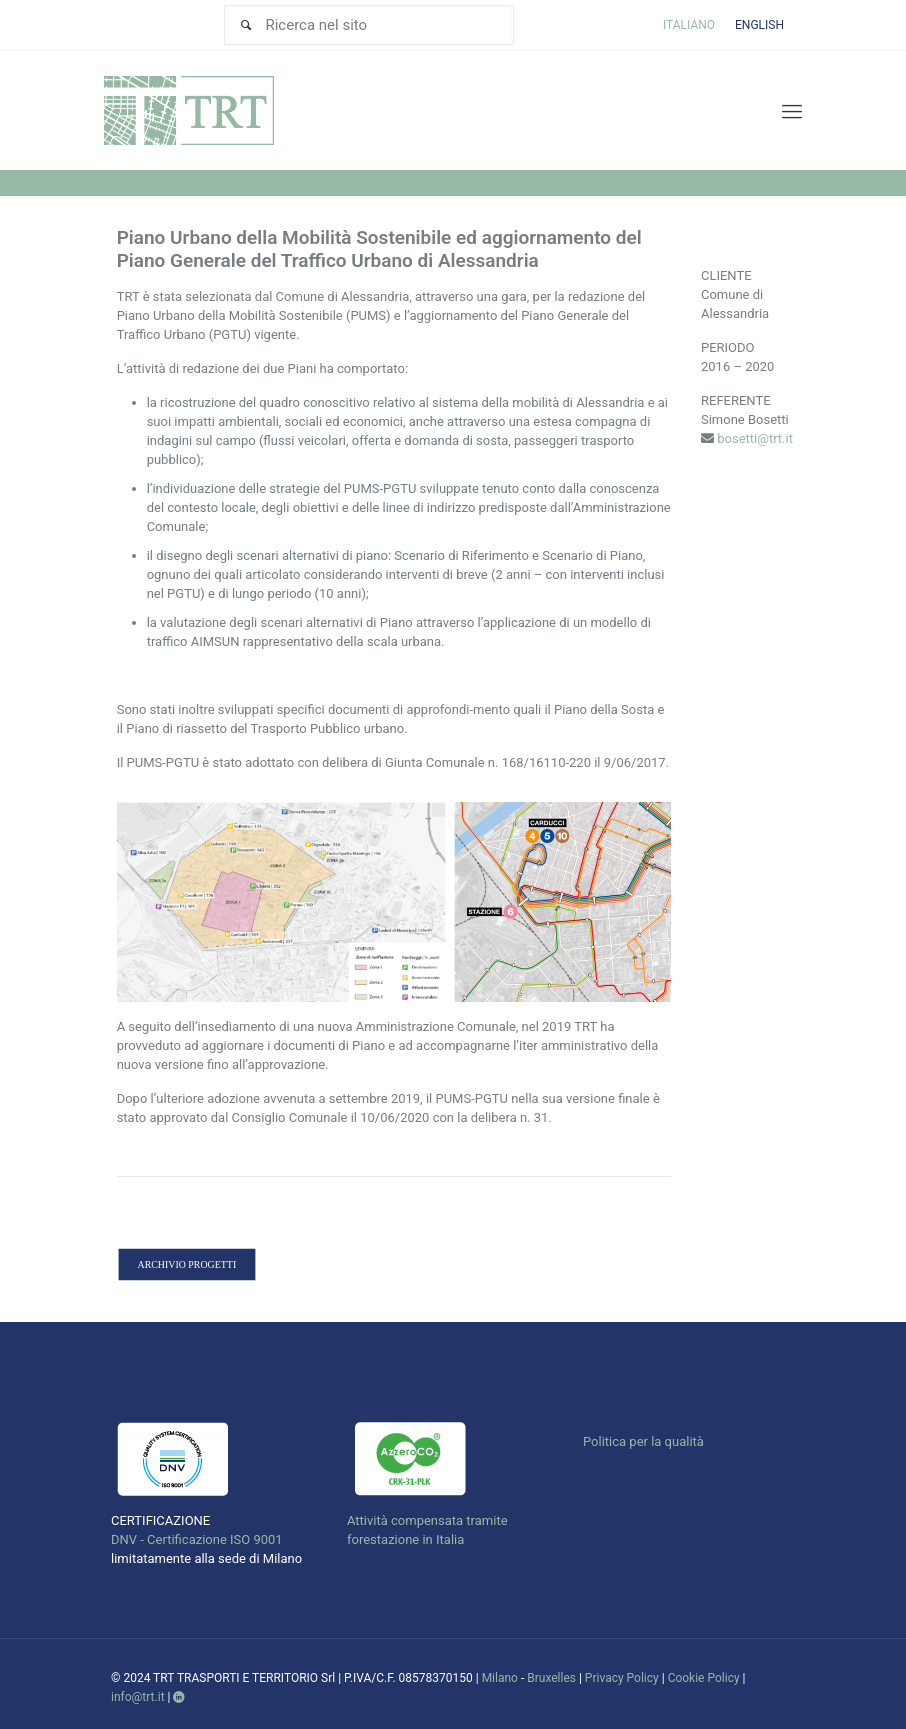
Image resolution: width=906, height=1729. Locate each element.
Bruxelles (551, 1678)
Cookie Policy (704, 1678)
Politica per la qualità (643, 1441)
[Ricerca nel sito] (369, 25)
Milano (500, 1678)
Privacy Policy (622, 1678)
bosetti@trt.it (755, 438)
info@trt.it (138, 1697)
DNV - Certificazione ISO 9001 (197, 1539)
